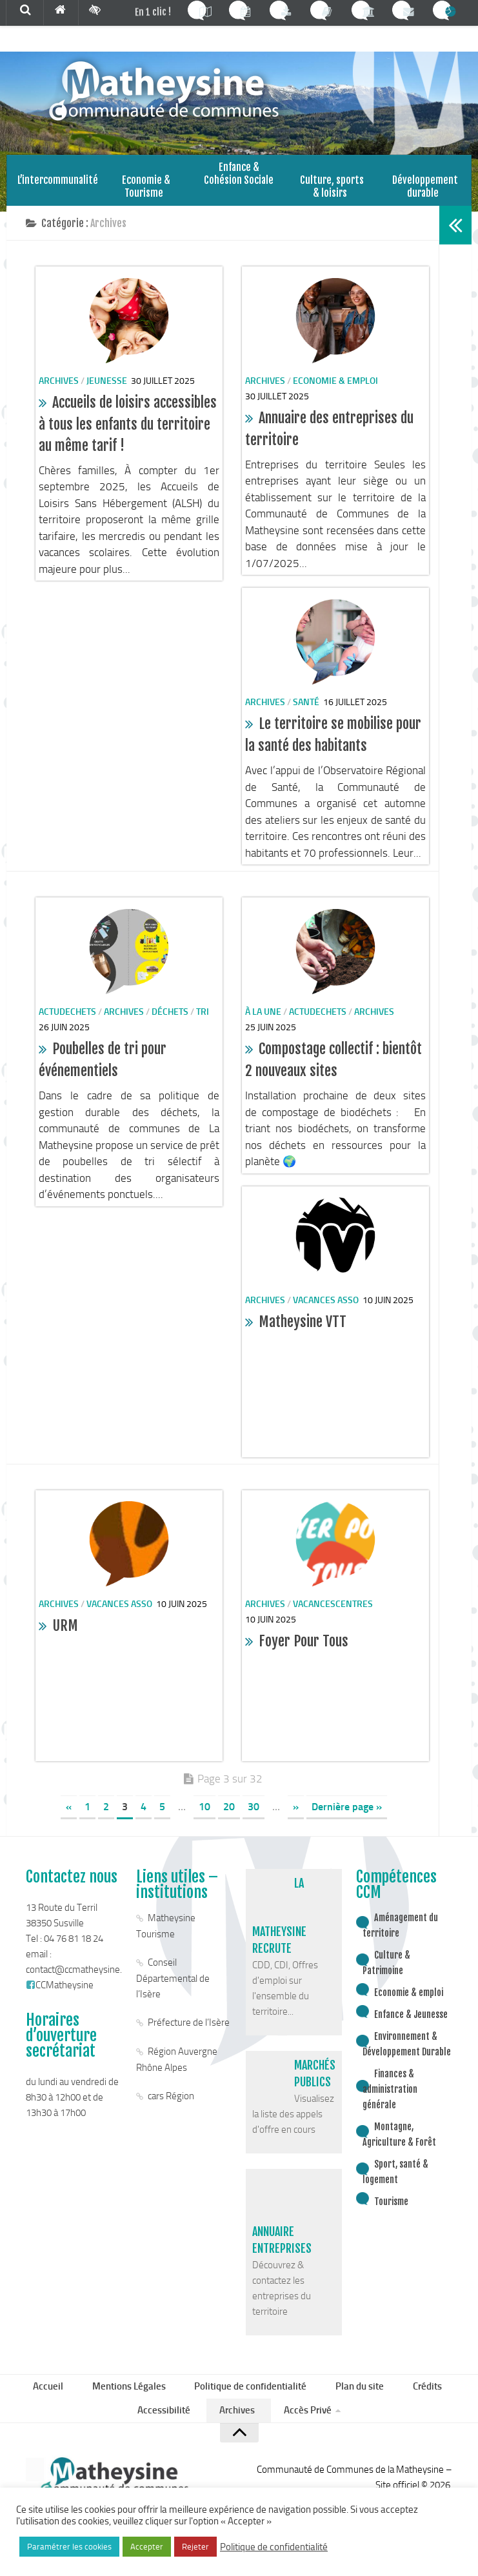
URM (65, 1634)
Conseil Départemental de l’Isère (173, 1986)
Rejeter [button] (195, 2546)
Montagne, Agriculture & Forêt (399, 2143)
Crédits (420, 2397)
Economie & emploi (335, 389)
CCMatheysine (60, 1993)
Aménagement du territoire (400, 1934)
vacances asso (326, 1308)
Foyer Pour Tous (303, 1650)
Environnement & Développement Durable (407, 2052)
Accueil (58, 2397)
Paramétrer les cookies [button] (69, 2546)
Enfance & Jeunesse (411, 2022)
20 (229, 1815)
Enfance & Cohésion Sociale (237, 188)
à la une (263, 1020)
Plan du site (357, 2397)
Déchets (170, 1020)
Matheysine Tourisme (165, 1934)
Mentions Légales (134, 2397)
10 (204, 1815)
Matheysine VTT (302, 1330)
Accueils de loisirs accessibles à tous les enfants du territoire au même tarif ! (128, 432)
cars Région (171, 2104)
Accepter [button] (146, 2546)
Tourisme (391, 2209)
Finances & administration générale (390, 2098)
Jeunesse (106, 389)
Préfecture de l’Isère (189, 2031)
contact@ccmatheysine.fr (77, 1978)
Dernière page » (347, 1815)
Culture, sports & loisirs (332, 188)
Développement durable (424, 188)
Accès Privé (302, 2425)
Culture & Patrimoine (386, 1971)
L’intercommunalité (52, 182)
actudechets (67, 1020)
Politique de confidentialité (252, 2397)
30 (253, 1815)
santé (306, 710)
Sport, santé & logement (395, 2180)
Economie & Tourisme (146, 188)
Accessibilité (169, 2425)
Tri (202, 1020)
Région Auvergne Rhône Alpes (176, 2068)
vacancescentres (333, 1612)
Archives (59, 389)
